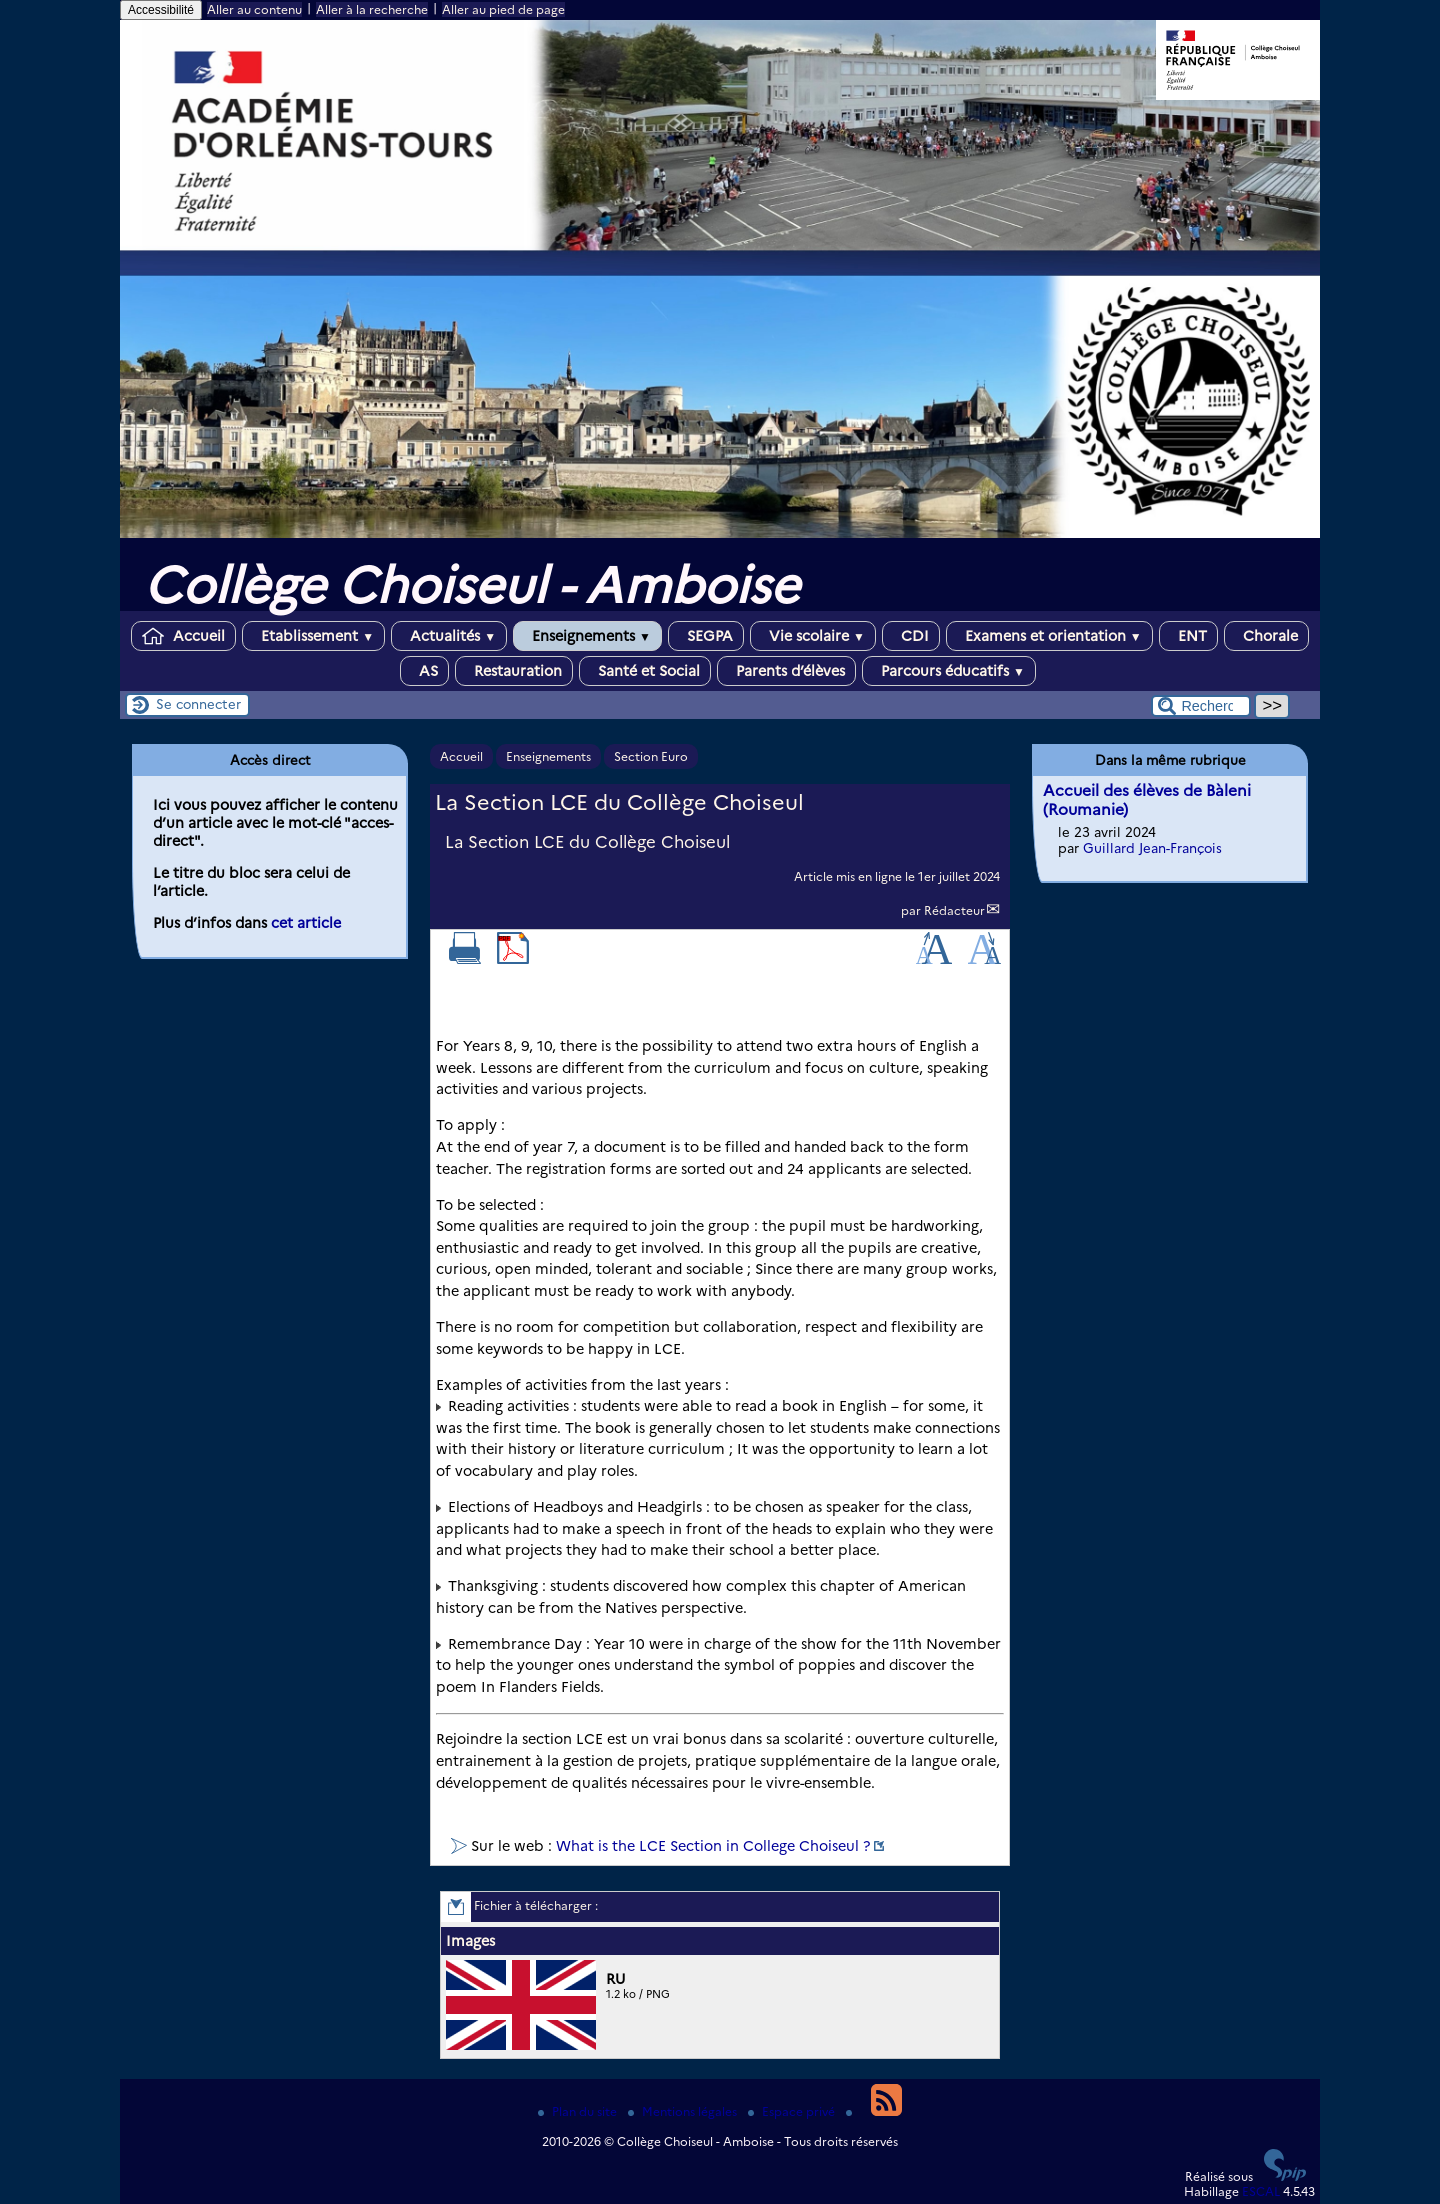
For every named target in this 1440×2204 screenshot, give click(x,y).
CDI (911, 636)
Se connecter (198, 704)
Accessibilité (161, 10)
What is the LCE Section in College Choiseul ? (713, 1846)
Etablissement (313, 636)
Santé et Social (645, 671)
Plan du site (579, 2111)
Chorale (1266, 636)
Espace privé (793, 2111)
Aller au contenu (254, 9)
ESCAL (1261, 2191)
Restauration (514, 671)
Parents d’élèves (786, 671)
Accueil (183, 636)
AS (424, 671)
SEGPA (706, 636)
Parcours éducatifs (949, 671)
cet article (306, 923)
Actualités (449, 636)
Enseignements (587, 636)
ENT (1188, 636)
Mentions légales (684, 2111)
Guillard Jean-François (1152, 848)
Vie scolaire (813, 636)
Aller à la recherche (372, 9)
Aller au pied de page (503, 9)
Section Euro (651, 756)
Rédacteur (954, 910)
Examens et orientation (1049, 636)
